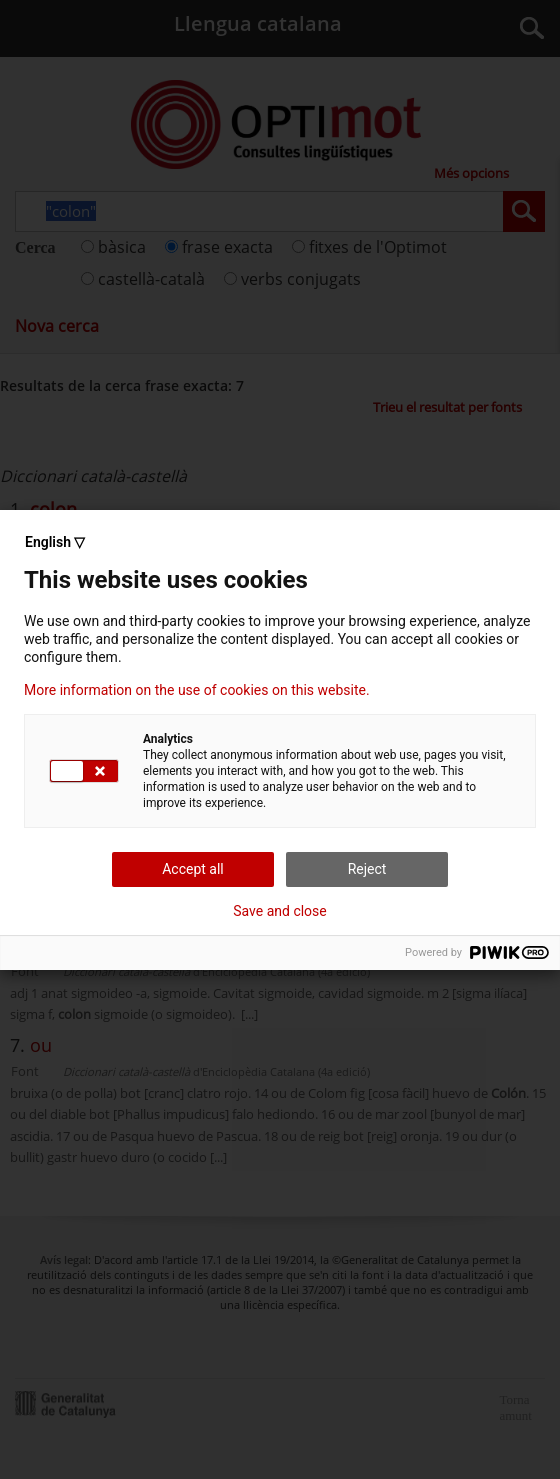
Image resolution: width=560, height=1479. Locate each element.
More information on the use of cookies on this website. (197, 690)
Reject (367, 869)
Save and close (280, 911)
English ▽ (55, 542)
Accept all (193, 869)
